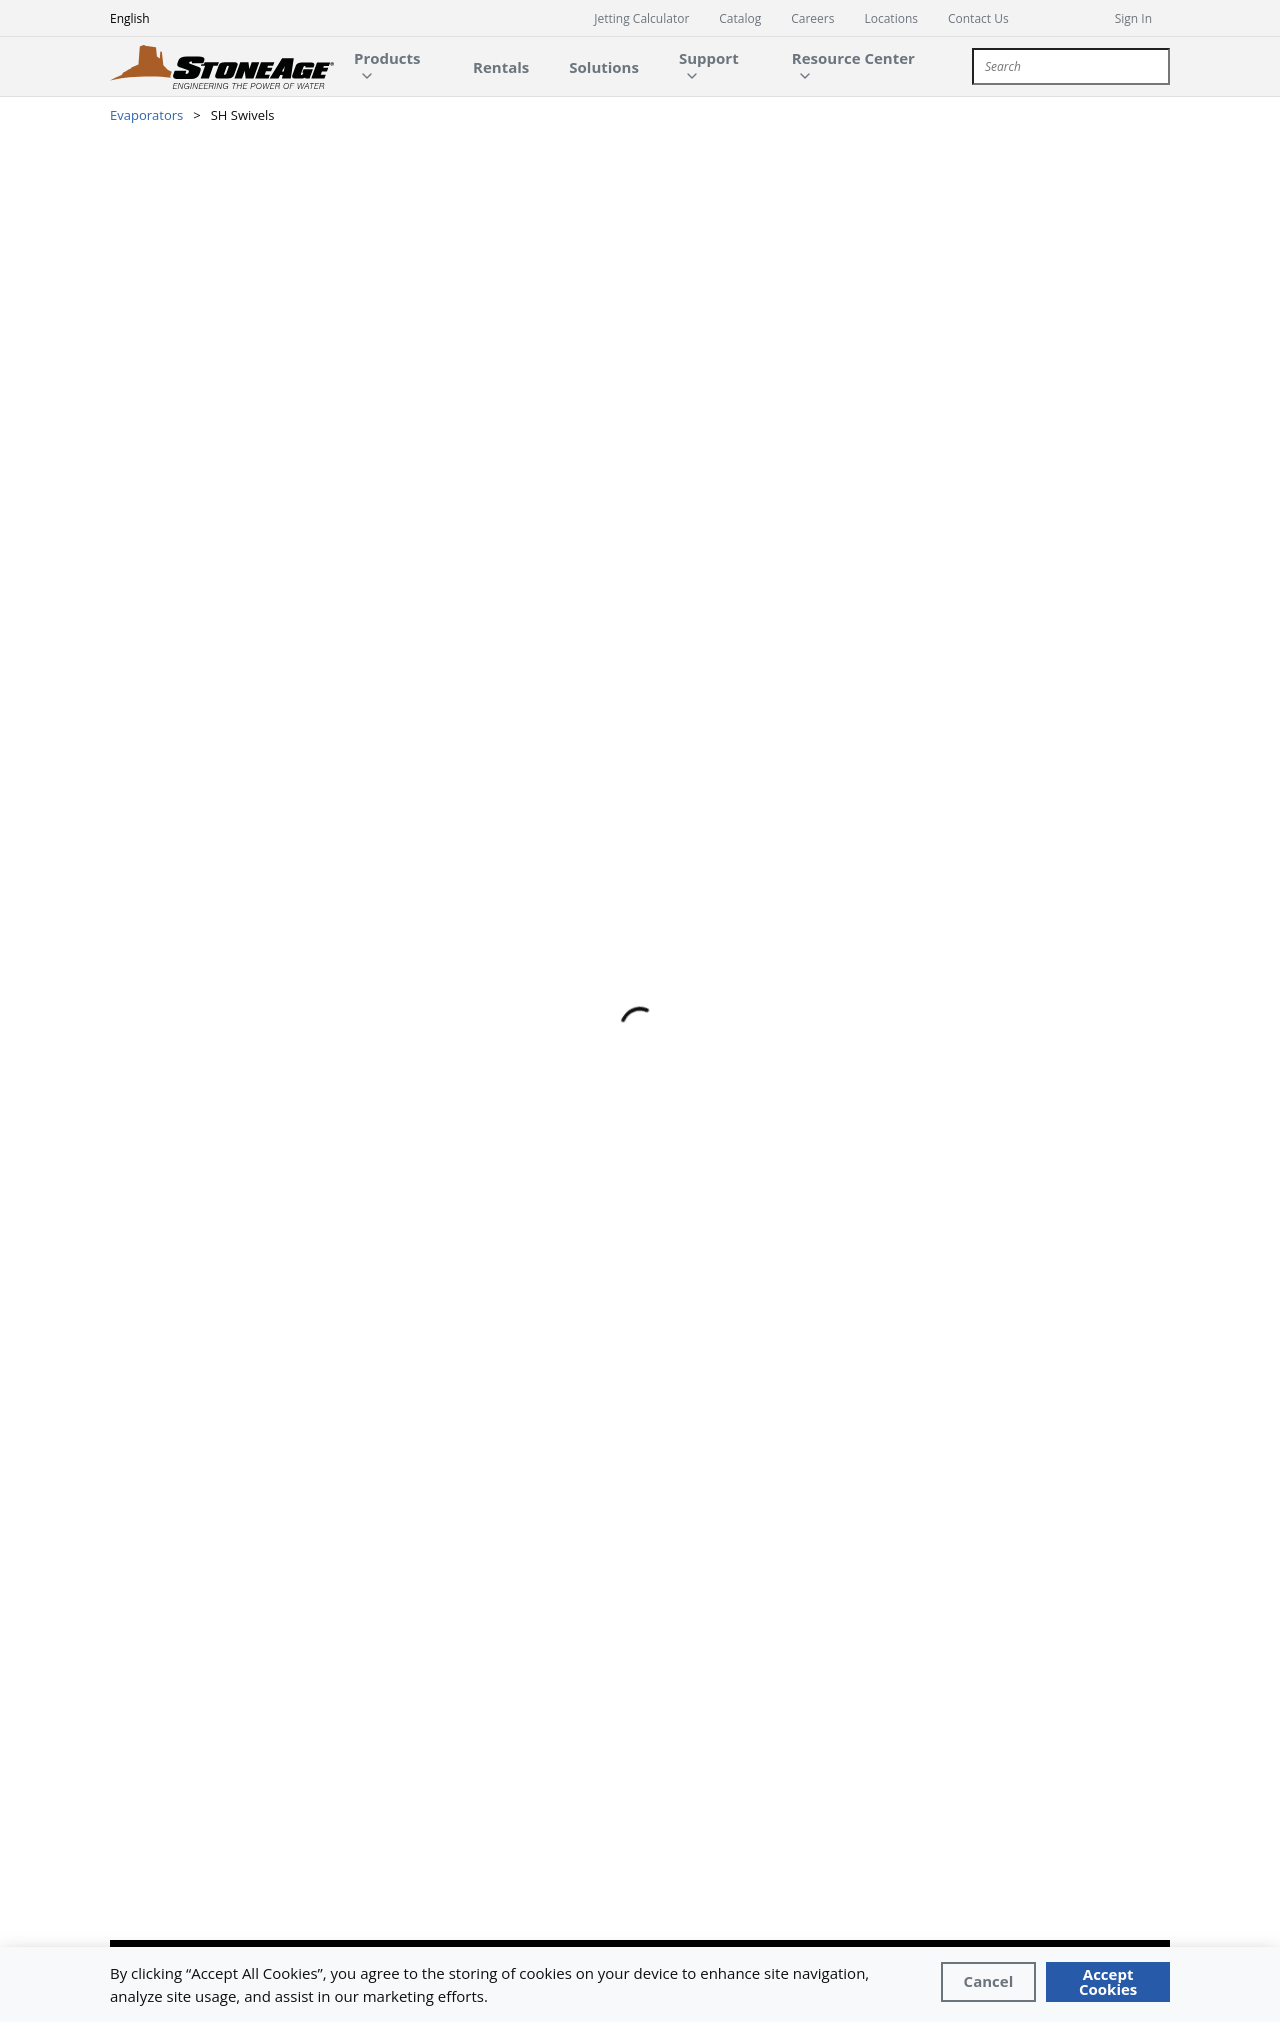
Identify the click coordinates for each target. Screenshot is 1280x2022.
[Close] (989, 1982)
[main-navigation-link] (501, 66)
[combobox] (1071, 66)
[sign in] (1142, 18)
